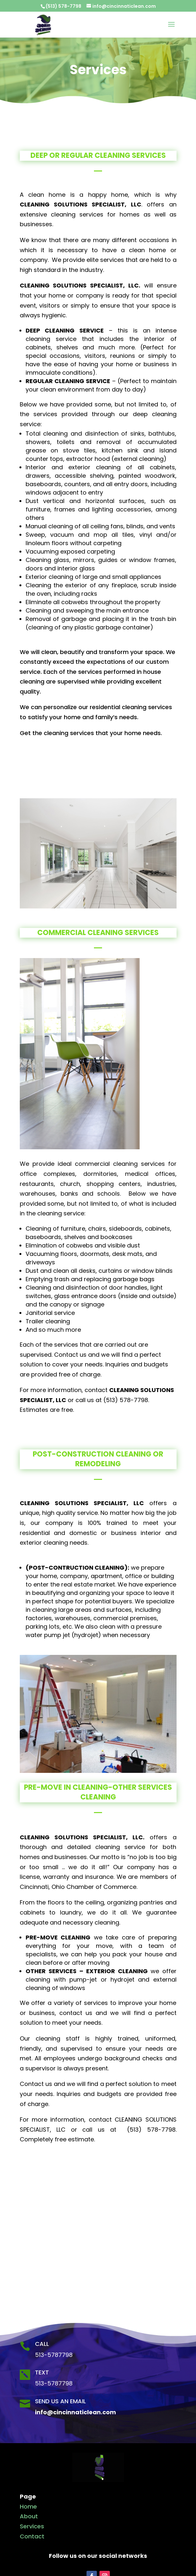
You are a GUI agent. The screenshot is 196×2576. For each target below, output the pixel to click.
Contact (32, 2536)
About (29, 2516)
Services (32, 2526)
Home (28, 2506)
